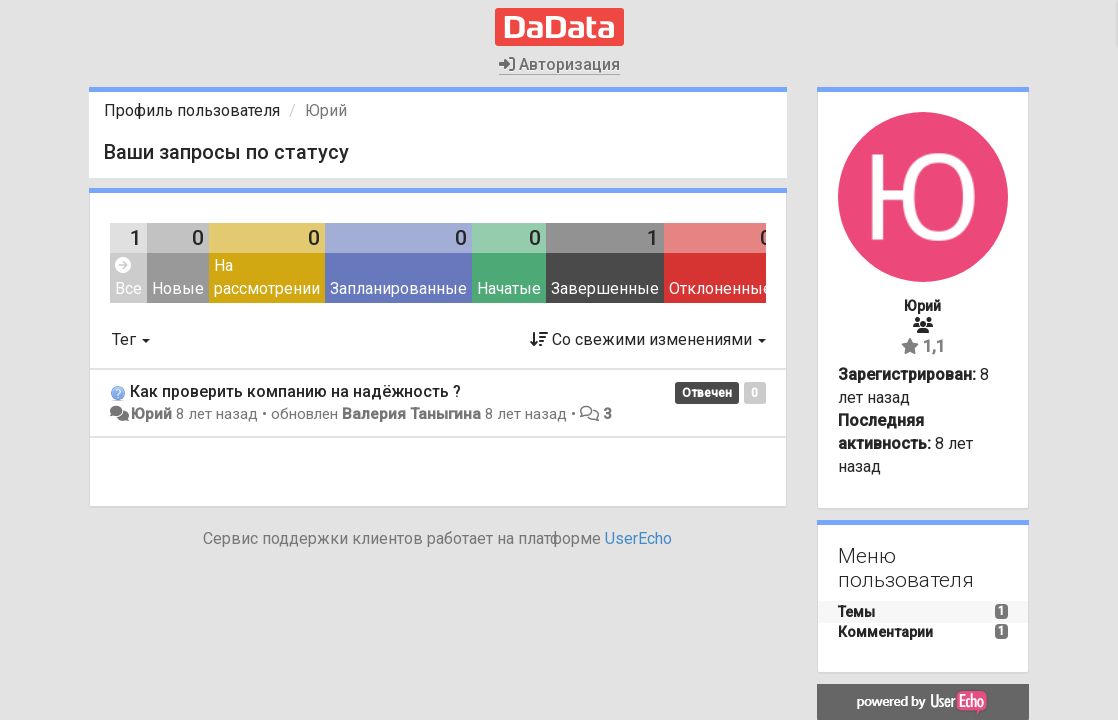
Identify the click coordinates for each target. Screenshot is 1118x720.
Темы (856, 612)
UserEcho (638, 538)
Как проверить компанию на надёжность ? (295, 391)
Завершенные (605, 288)
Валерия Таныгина (411, 414)
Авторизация (559, 64)
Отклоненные (720, 288)
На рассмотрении (267, 277)
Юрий (151, 414)
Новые (178, 288)
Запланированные (398, 288)
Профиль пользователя (192, 110)
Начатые (509, 288)
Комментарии (885, 632)
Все (128, 277)
